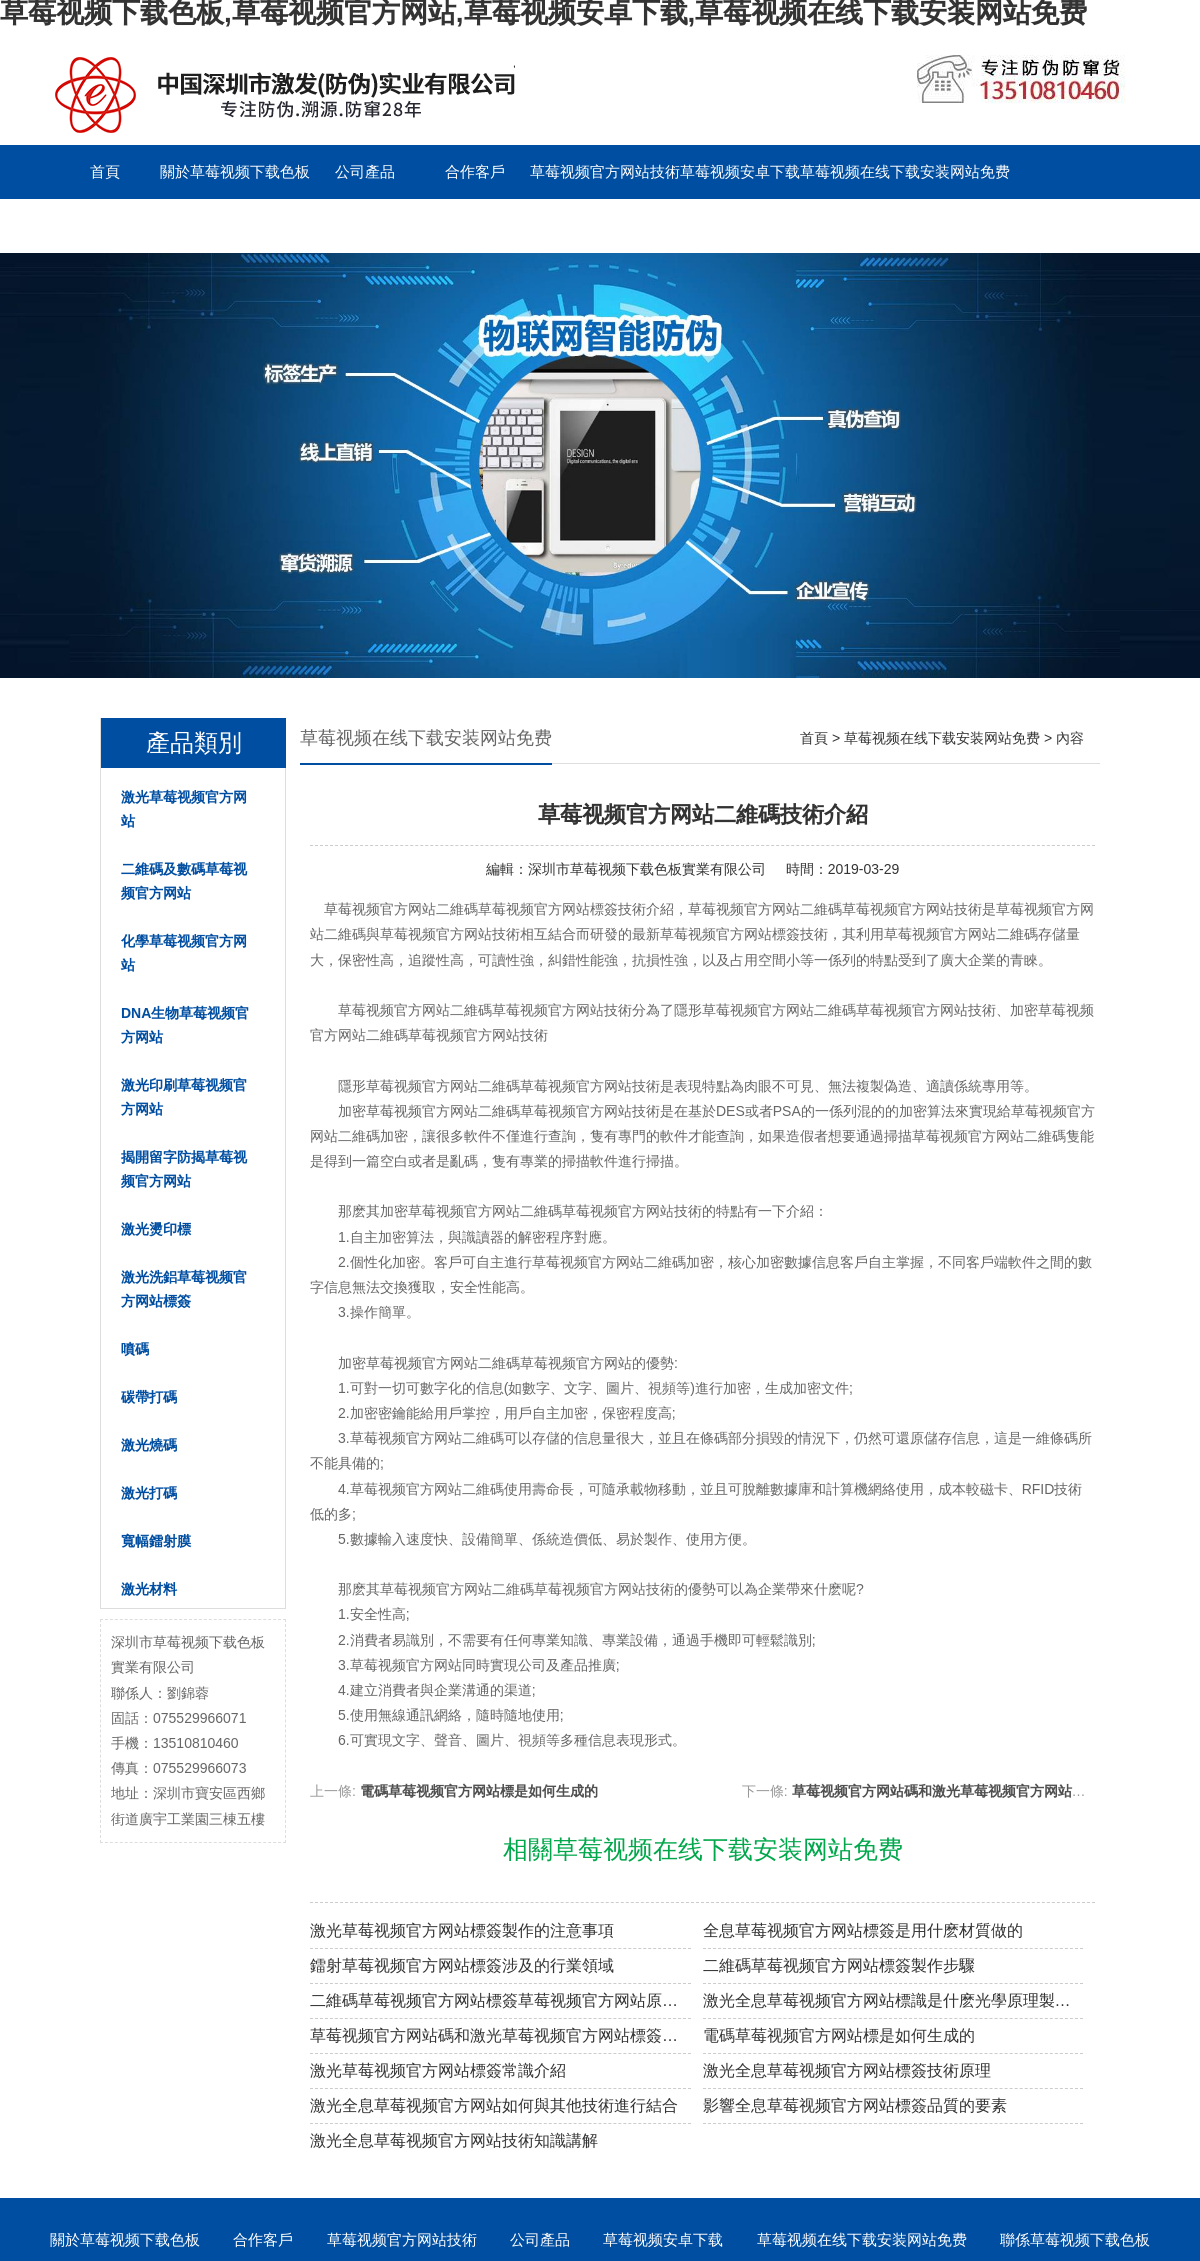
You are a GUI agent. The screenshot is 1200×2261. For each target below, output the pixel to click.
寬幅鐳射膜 (156, 1541)
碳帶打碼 (149, 1397)
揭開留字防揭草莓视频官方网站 (184, 1169)
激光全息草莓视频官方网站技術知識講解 (454, 2140)
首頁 (105, 171)
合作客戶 (475, 171)
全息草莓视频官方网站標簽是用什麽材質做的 (863, 1930)
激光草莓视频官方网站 (184, 809)
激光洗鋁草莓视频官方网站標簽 (184, 1289)
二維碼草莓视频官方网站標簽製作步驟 (839, 1965)
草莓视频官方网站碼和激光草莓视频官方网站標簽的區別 (967, 1791)
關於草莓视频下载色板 (235, 171)
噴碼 (135, 1349)
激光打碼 (149, 1493)
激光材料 (149, 1589)
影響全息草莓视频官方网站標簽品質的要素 (855, 2105)
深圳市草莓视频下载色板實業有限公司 (647, 869)
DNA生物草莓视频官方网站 (185, 1025)
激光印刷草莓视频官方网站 (184, 1097)
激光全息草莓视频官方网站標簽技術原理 (847, 2070)
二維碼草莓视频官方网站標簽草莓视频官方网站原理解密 (500, 2000)
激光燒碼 (149, 1445)
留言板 (255, 225)
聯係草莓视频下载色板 (125, 225)
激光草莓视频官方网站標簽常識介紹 (438, 2070)
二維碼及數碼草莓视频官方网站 (184, 881)
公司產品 (365, 171)
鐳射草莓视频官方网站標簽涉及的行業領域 (462, 1965)
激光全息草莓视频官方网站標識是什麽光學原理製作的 (893, 2000)
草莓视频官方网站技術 (605, 171)
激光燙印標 (156, 1229)
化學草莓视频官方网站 (184, 953)
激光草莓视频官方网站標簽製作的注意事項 (462, 1930)
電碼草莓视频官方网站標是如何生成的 (479, 1791)
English (364, 225)
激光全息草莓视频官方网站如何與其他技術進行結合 (494, 2105)
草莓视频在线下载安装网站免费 (905, 171)
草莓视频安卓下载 (740, 171)
